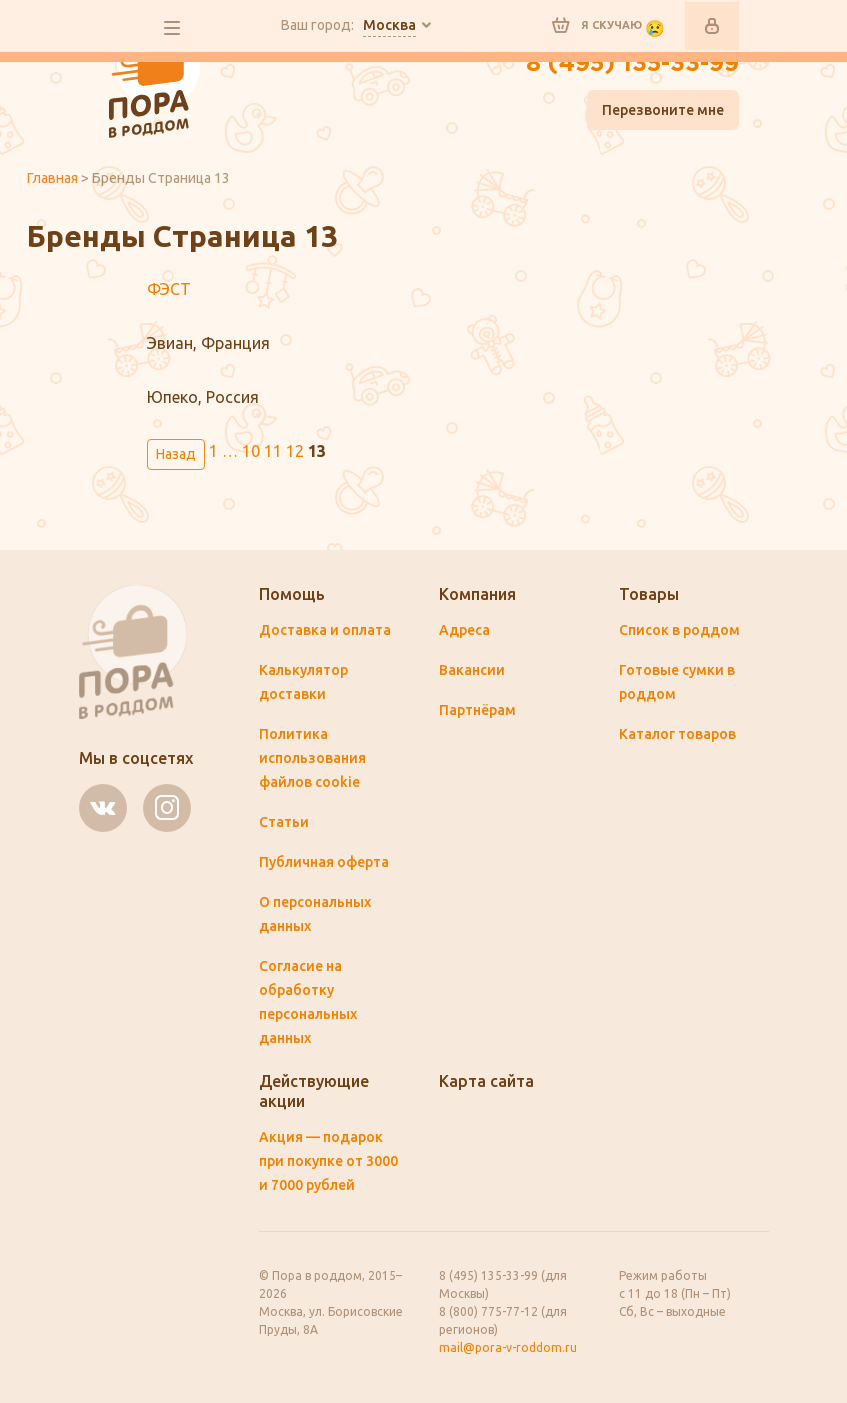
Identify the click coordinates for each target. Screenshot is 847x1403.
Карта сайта (486, 1081)
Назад (176, 454)
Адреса (464, 630)
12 (295, 451)
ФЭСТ (169, 289)
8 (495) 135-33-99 (632, 64)
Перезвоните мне (663, 110)
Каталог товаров (677, 734)
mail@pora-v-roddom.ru (508, 1347)
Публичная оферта (324, 862)
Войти (712, 26)
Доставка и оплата (325, 630)
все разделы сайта (172, 28)
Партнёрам (477, 710)
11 (273, 451)
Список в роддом (679, 630)
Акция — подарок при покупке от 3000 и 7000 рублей (328, 1161)
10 (251, 451)
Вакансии (472, 670)
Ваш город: (348, 26)
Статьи (284, 822)
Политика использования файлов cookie (312, 758)
